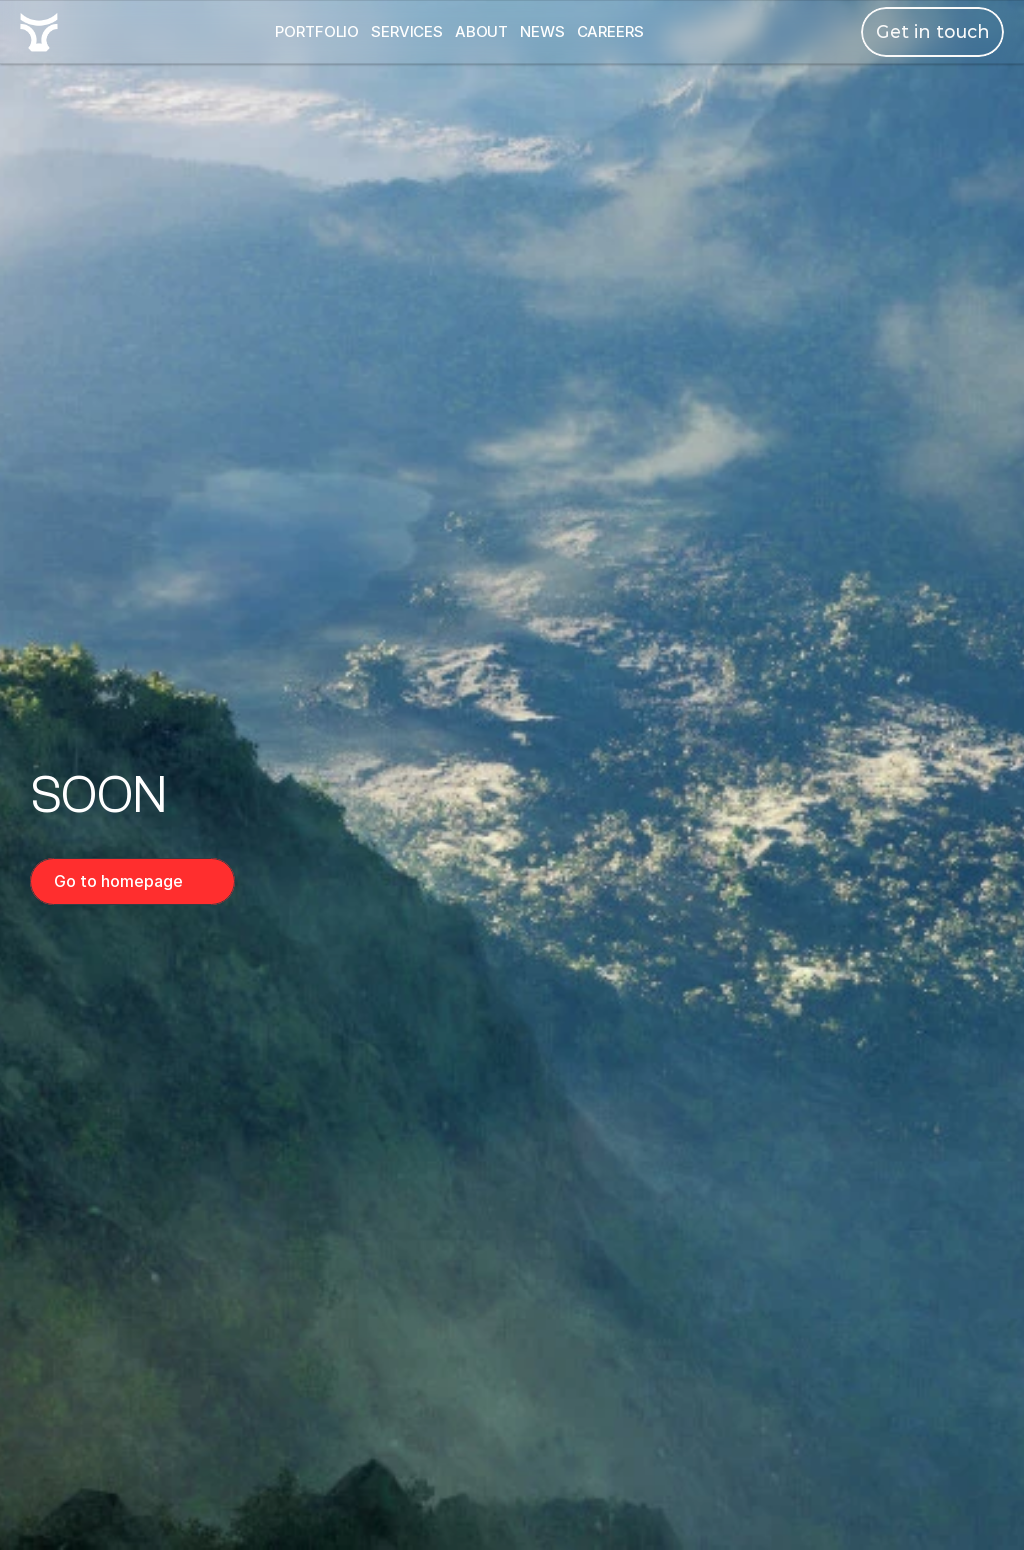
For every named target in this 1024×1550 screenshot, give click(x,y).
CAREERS (610, 31)
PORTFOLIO (317, 31)
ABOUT (481, 31)
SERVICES (407, 31)
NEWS (542, 31)
